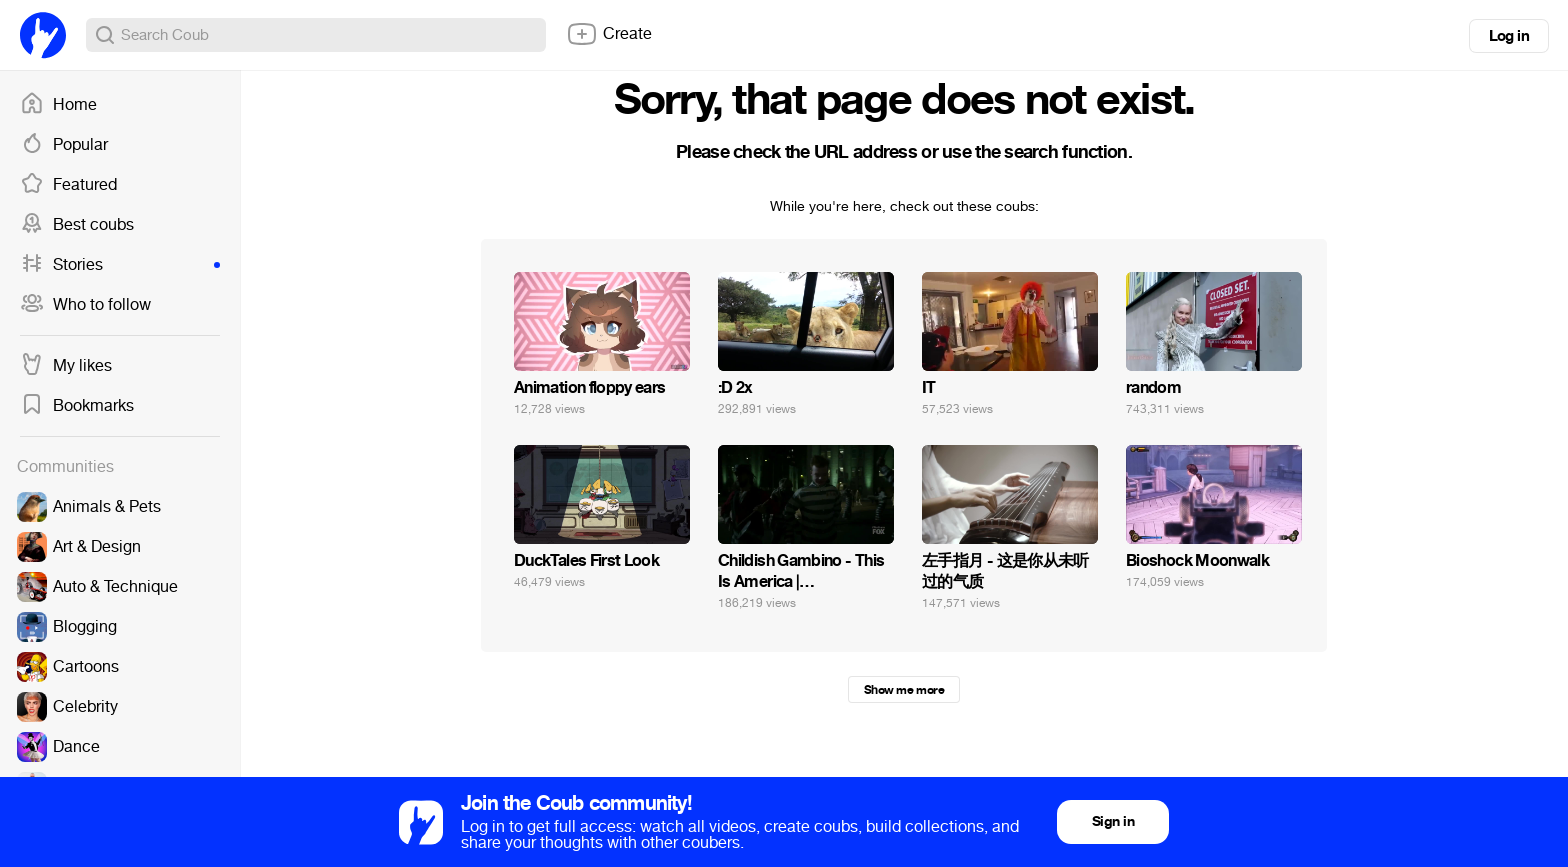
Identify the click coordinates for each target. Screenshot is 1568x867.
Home (58, 105)
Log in (1509, 36)
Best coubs (77, 225)
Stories (120, 265)
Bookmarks (77, 406)
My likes (66, 366)
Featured (68, 185)
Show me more (904, 690)
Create (609, 34)
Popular (64, 145)
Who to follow (85, 305)
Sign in (1113, 821)
